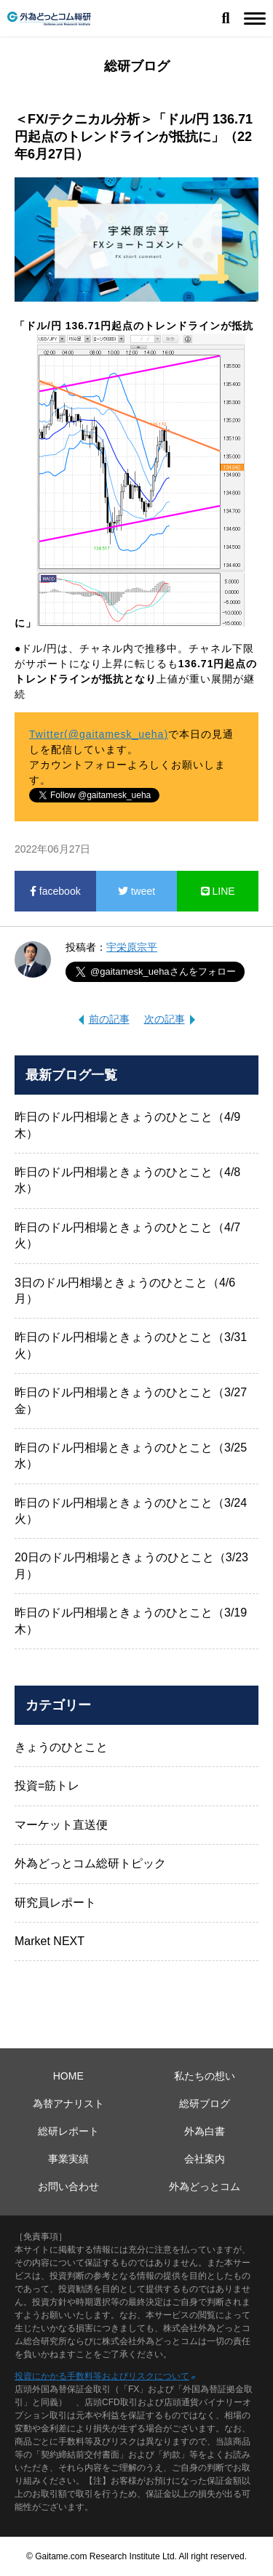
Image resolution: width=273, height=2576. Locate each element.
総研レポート (68, 2131)
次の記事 (164, 1019)
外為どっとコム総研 (49, 18)
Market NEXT (49, 1941)
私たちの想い (204, 2076)
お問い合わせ (68, 2186)
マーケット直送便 (61, 1825)
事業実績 (68, 2159)
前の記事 (109, 1019)
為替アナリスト (68, 2103)
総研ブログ (204, 2103)
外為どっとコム (204, 2186)
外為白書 (204, 2131)
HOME (68, 2076)
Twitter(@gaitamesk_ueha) (98, 734)
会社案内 (204, 2159)
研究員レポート (55, 1902)
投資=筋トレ (47, 1785)
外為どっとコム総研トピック (90, 1863)
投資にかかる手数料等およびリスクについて (102, 2376)
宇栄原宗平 (131, 947)
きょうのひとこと (61, 1747)
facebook (55, 891)
